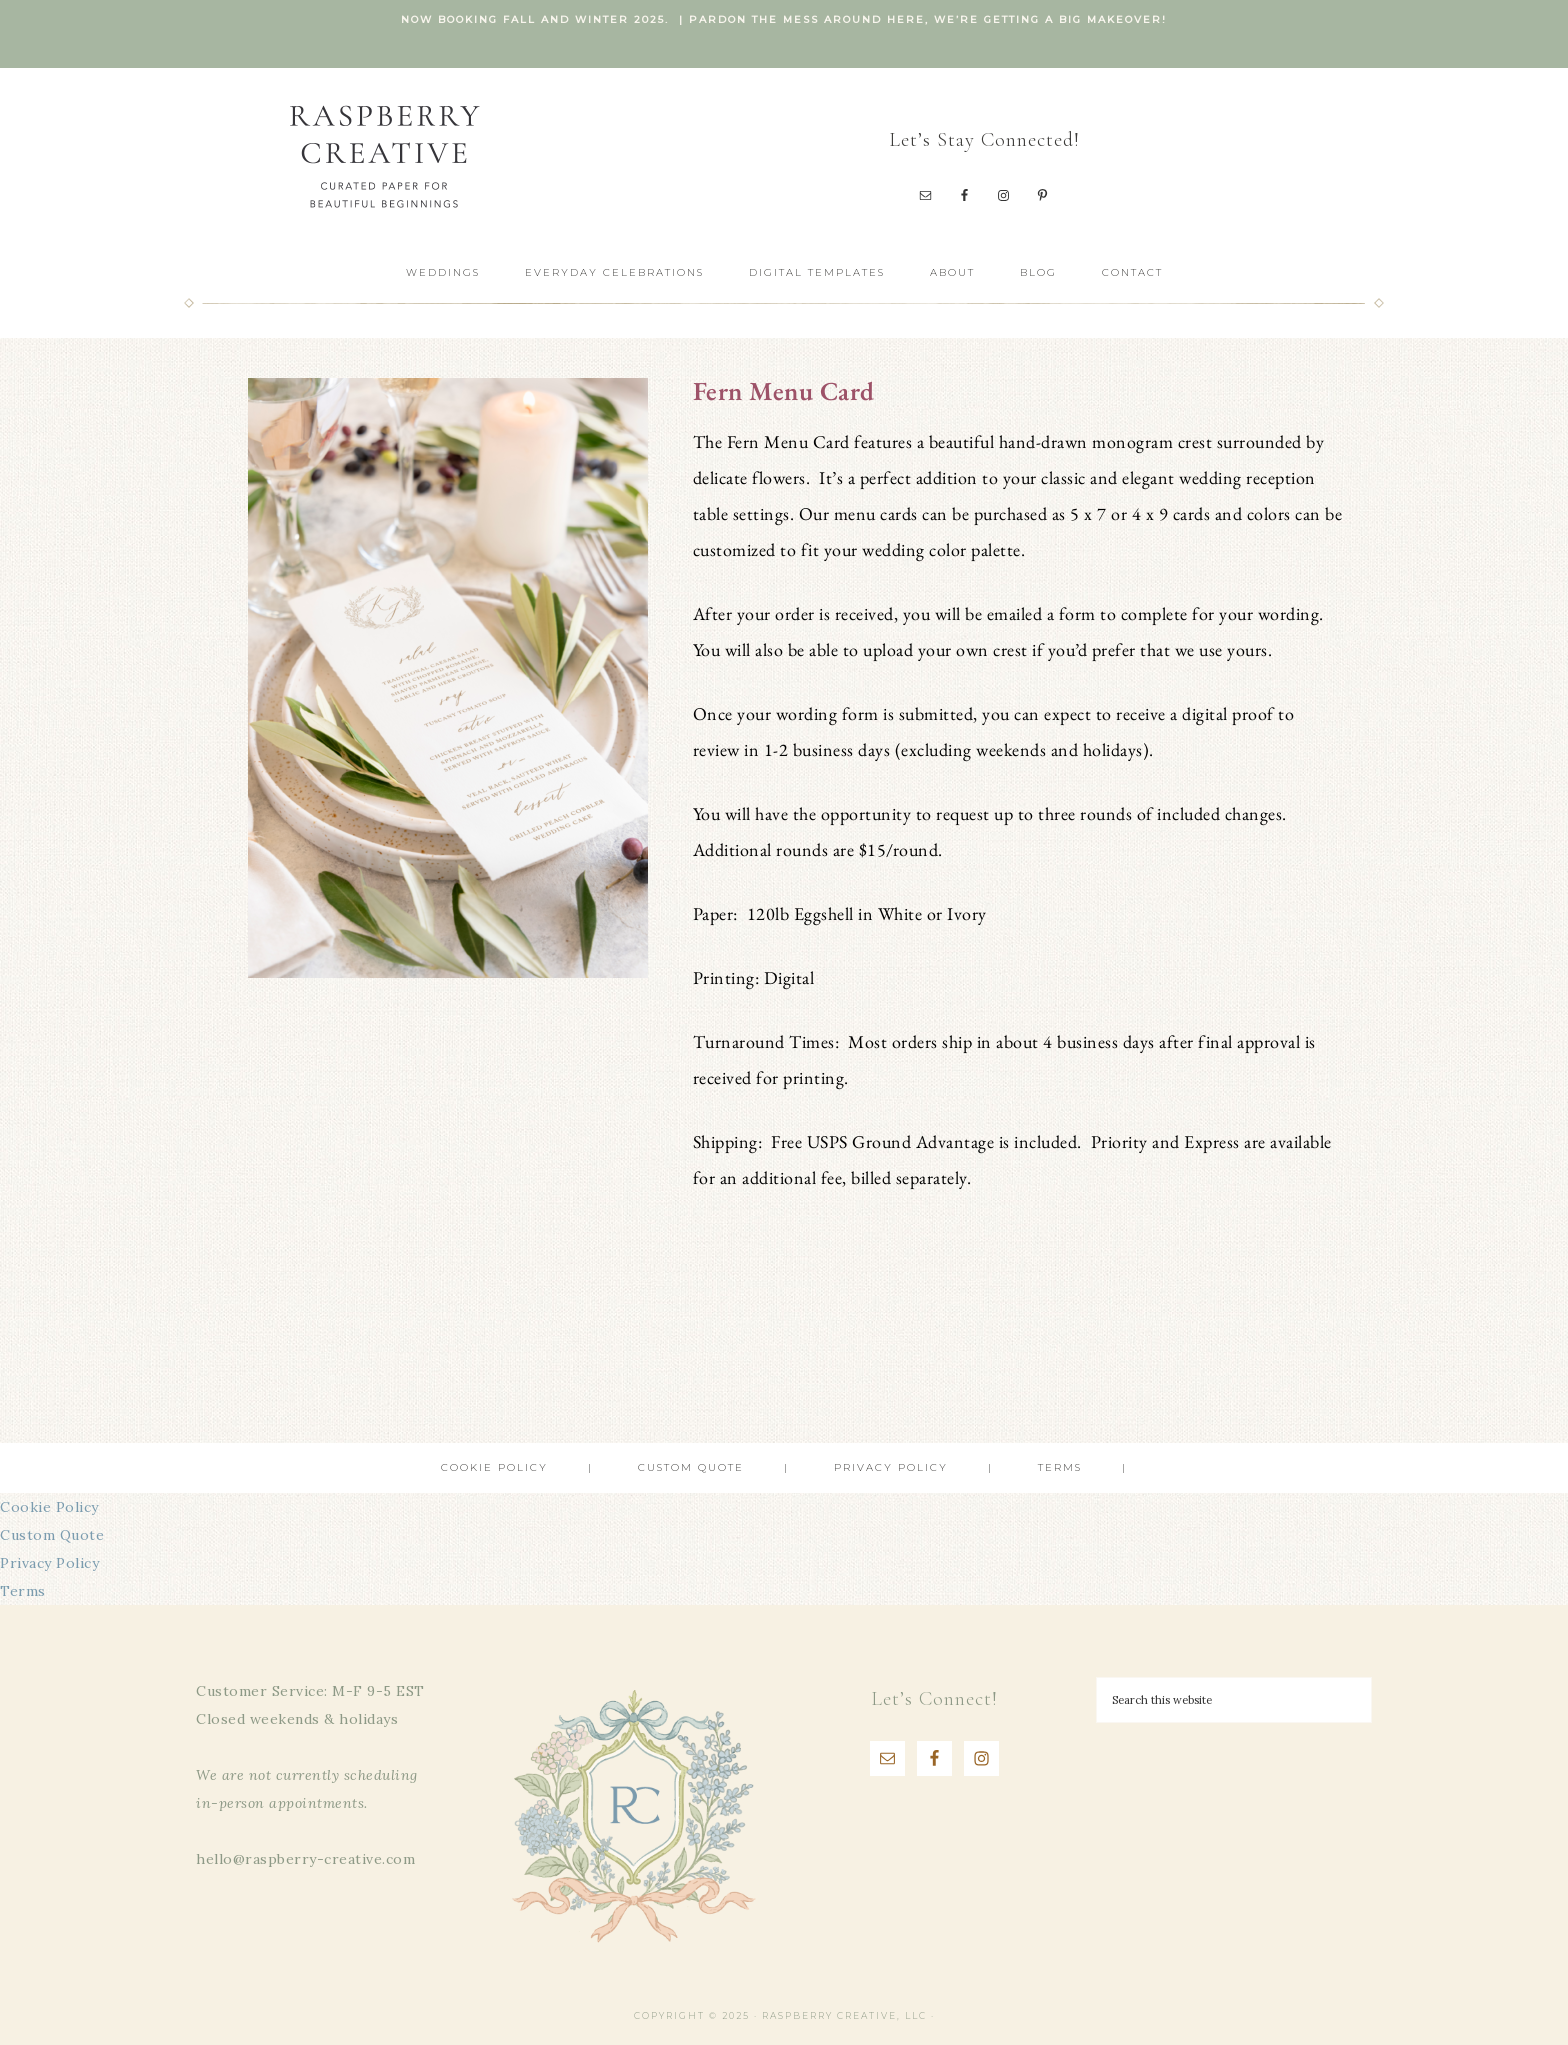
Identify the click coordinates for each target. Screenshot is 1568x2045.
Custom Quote (52, 1535)
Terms (23, 1591)
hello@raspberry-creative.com (305, 1859)
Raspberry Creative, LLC (384, 155)
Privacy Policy (49, 1563)
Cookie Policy (49, 1507)
